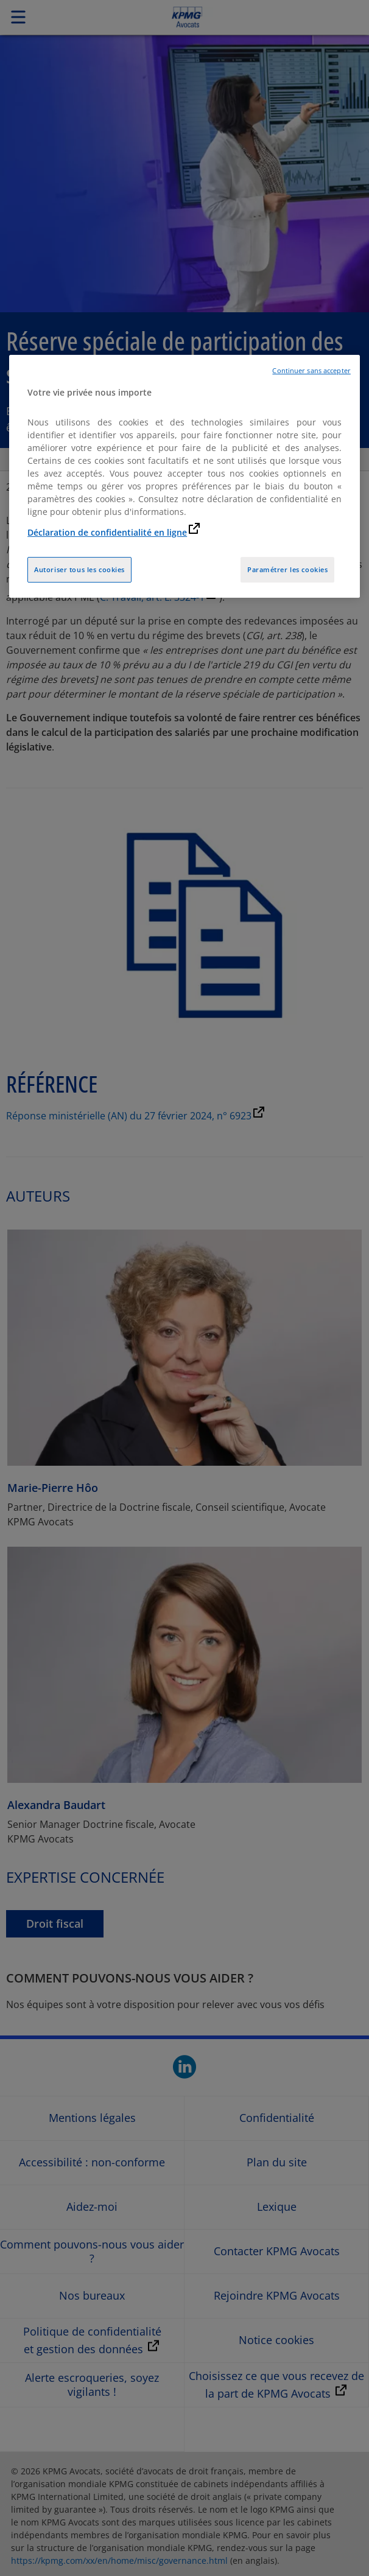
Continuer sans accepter (311, 370)
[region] (184, 476)
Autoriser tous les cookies (79, 569)
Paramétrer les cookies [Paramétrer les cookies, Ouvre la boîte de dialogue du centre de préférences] (287, 569)
